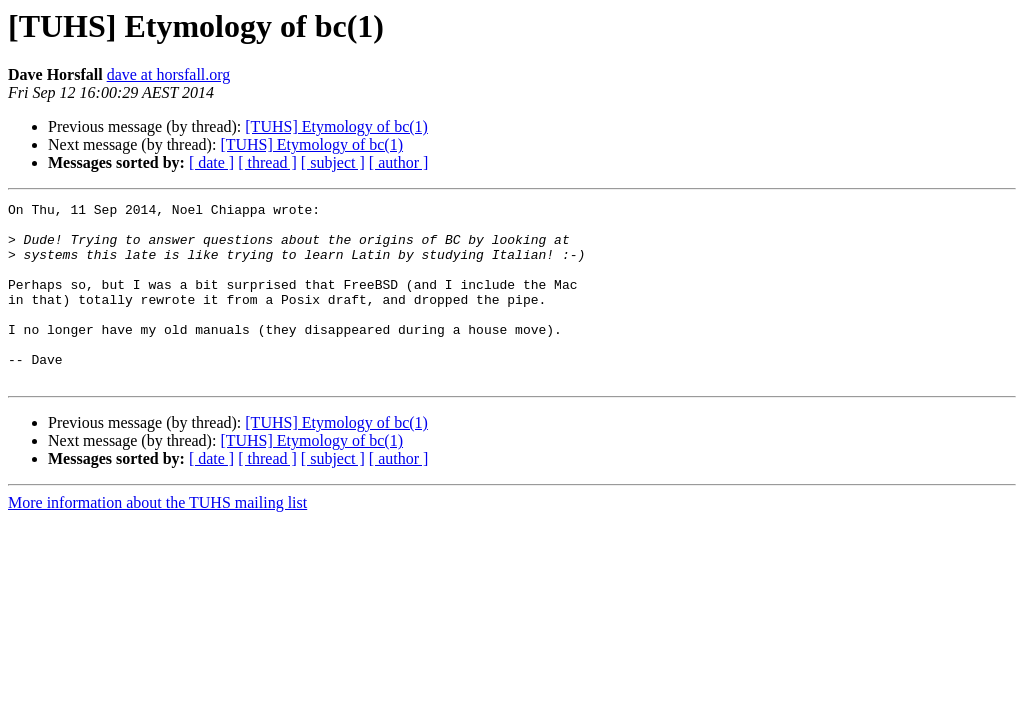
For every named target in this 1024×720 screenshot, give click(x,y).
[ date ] (211, 162)
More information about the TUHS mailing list (157, 538)
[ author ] (399, 162)
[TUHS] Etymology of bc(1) (336, 126)
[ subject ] (333, 162)
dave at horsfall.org (169, 74)
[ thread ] (267, 162)
